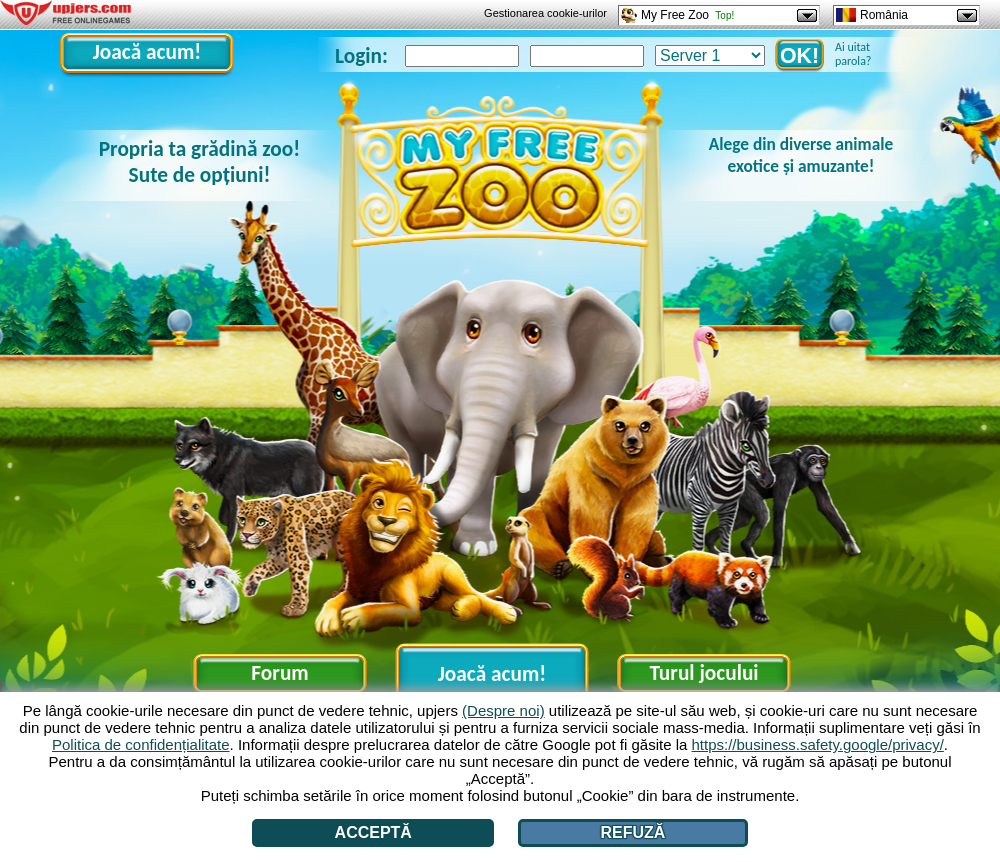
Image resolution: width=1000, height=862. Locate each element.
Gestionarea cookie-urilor (545, 13)
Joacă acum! (147, 52)
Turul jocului (703, 673)
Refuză (633, 832)
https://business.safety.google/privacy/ (818, 744)
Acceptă (373, 832)
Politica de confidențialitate (141, 744)
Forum (279, 673)
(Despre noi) (503, 710)
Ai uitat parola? (853, 54)
